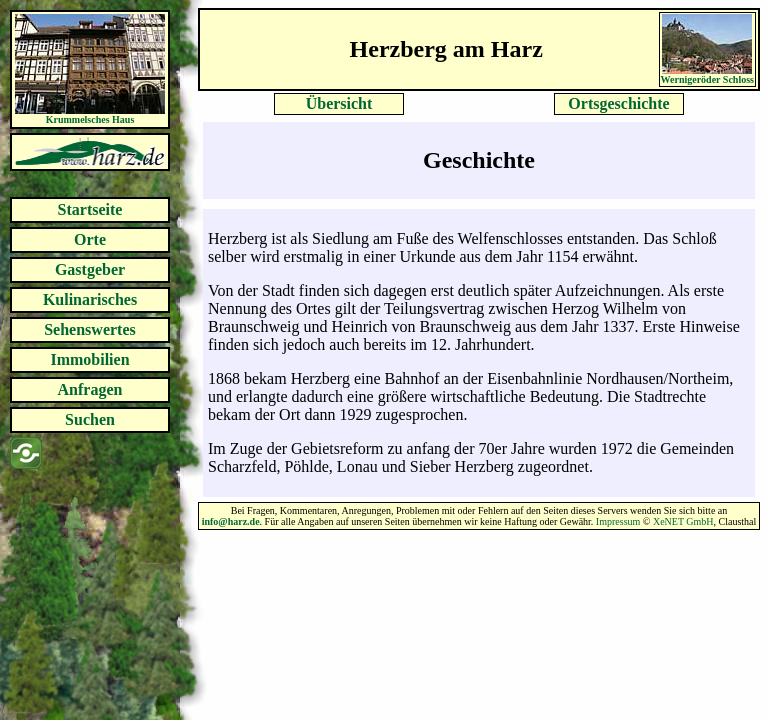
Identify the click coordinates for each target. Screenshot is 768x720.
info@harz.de (231, 521)
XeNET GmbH (683, 521)
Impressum (618, 521)
